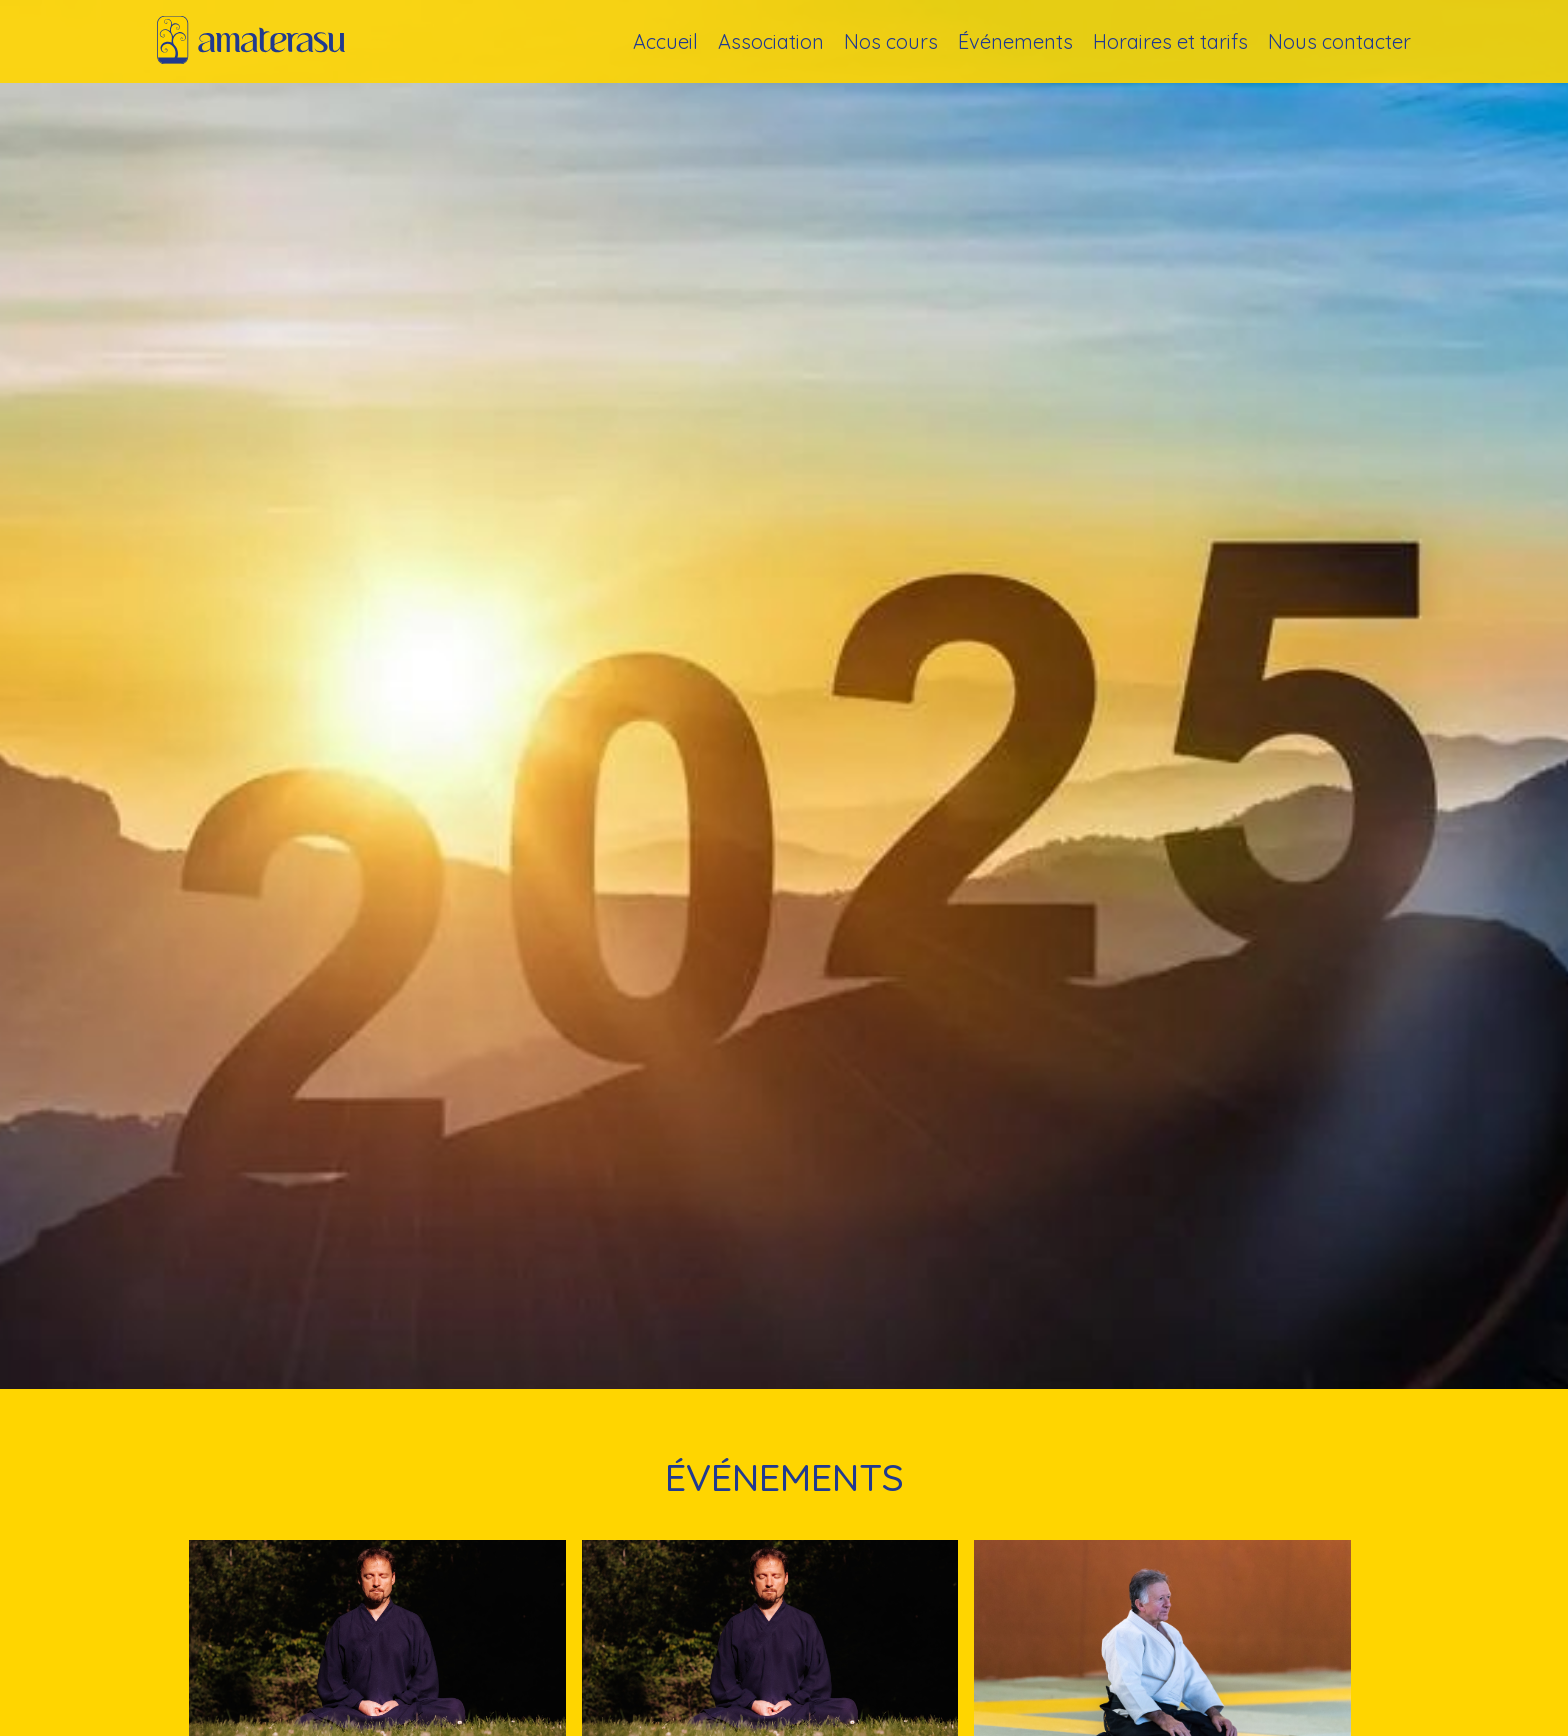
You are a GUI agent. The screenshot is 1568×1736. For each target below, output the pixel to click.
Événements (1015, 41)
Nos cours (891, 41)
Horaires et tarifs (1170, 41)
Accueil (665, 41)
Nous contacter (1339, 41)
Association (771, 41)
